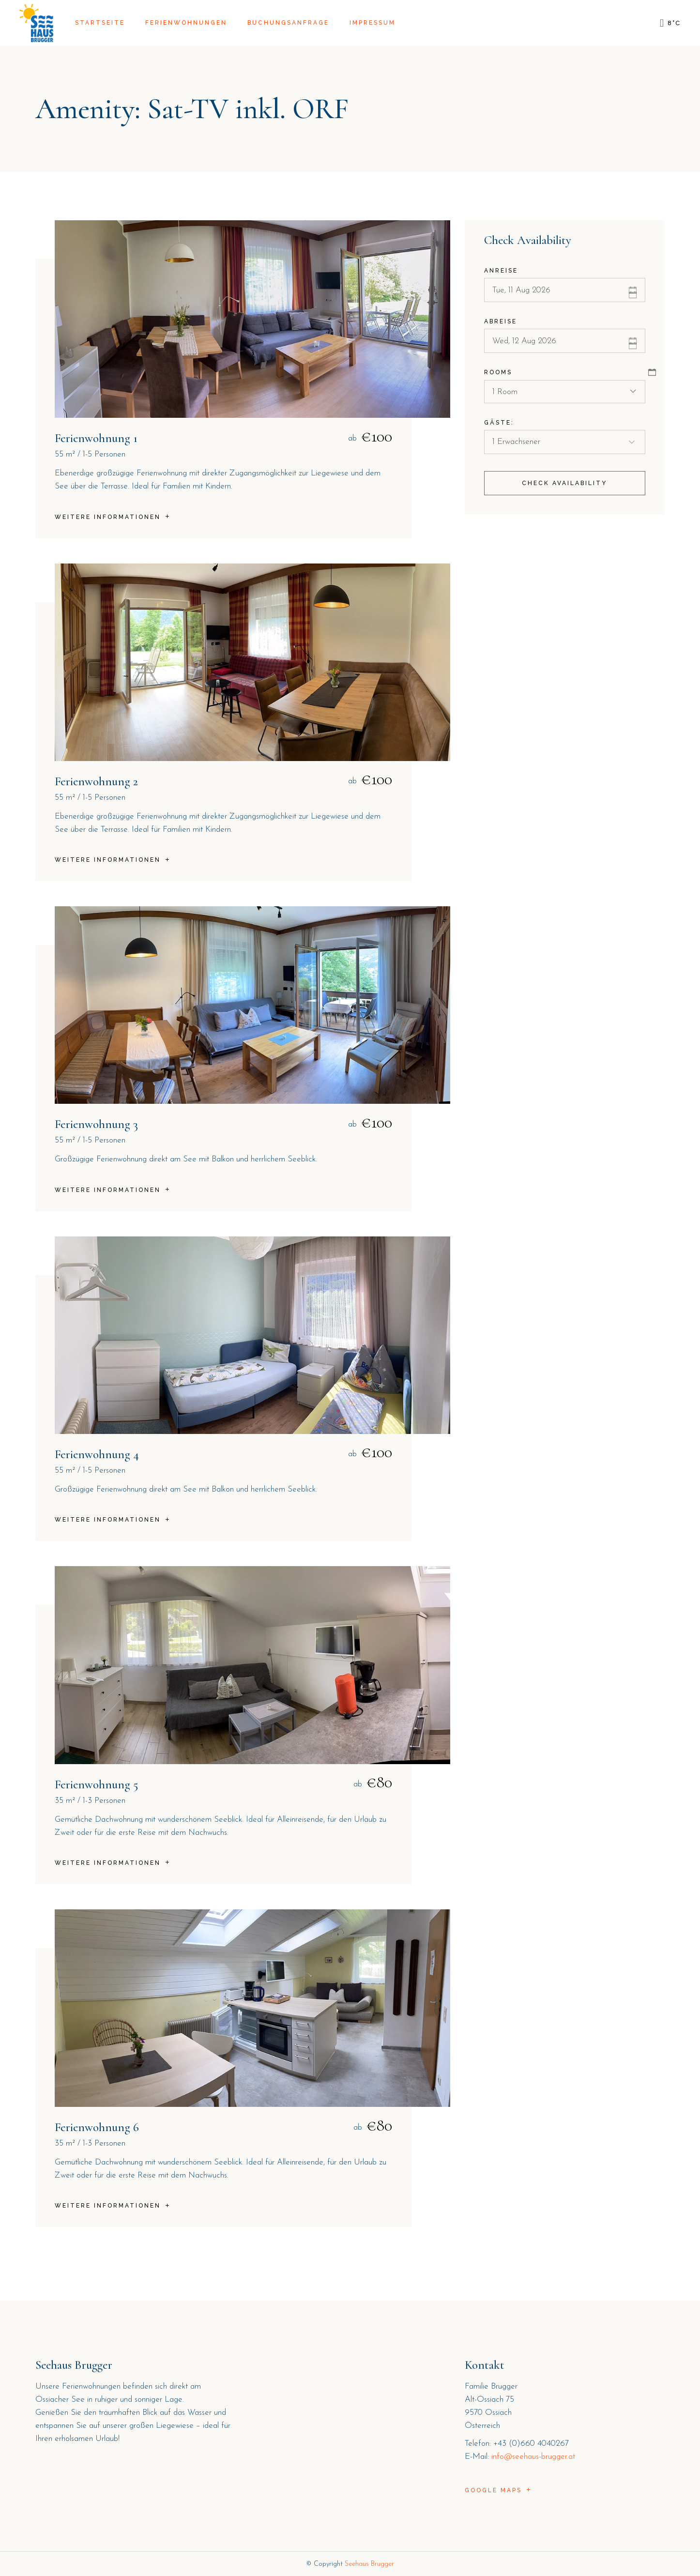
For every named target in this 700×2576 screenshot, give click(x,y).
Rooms (498, 372)
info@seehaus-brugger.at (533, 2457)
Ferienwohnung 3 (96, 1124)
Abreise (500, 321)
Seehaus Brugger (369, 2564)
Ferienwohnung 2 (96, 781)
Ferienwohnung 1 (96, 438)
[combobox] (564, 391)
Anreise (501, 270)
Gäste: (499, 422)
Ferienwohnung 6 (97, 2127)
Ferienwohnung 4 (97, 1454)
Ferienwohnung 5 (96, 1784)
